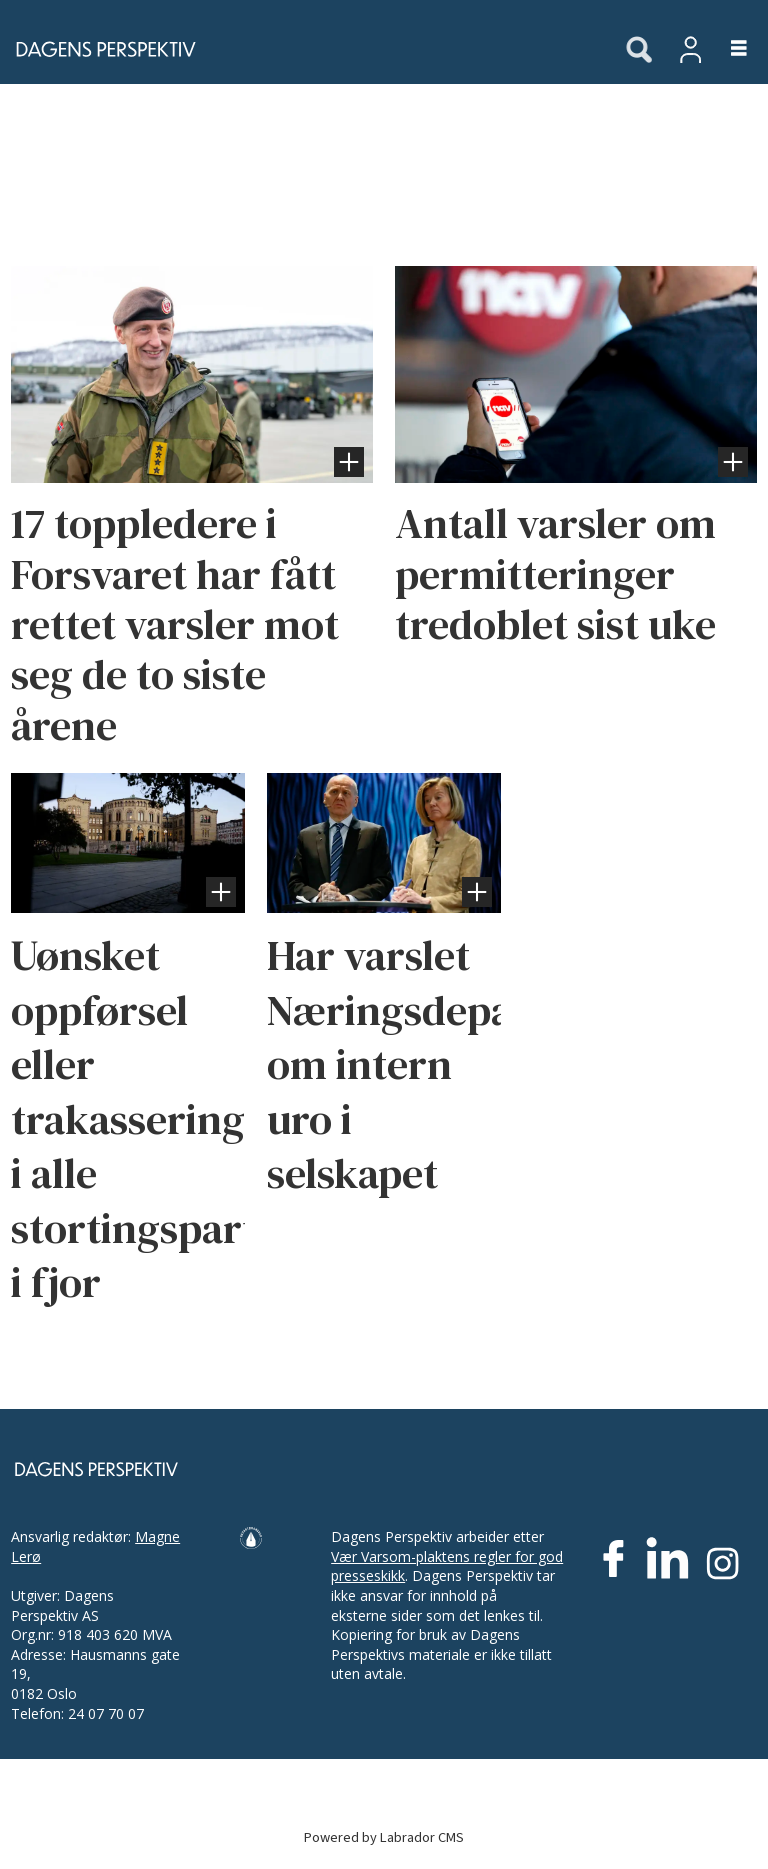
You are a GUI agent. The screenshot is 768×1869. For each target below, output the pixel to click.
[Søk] (639, 51)
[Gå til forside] (302, 49)
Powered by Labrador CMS (384, 1837)
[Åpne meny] (727, 49)
